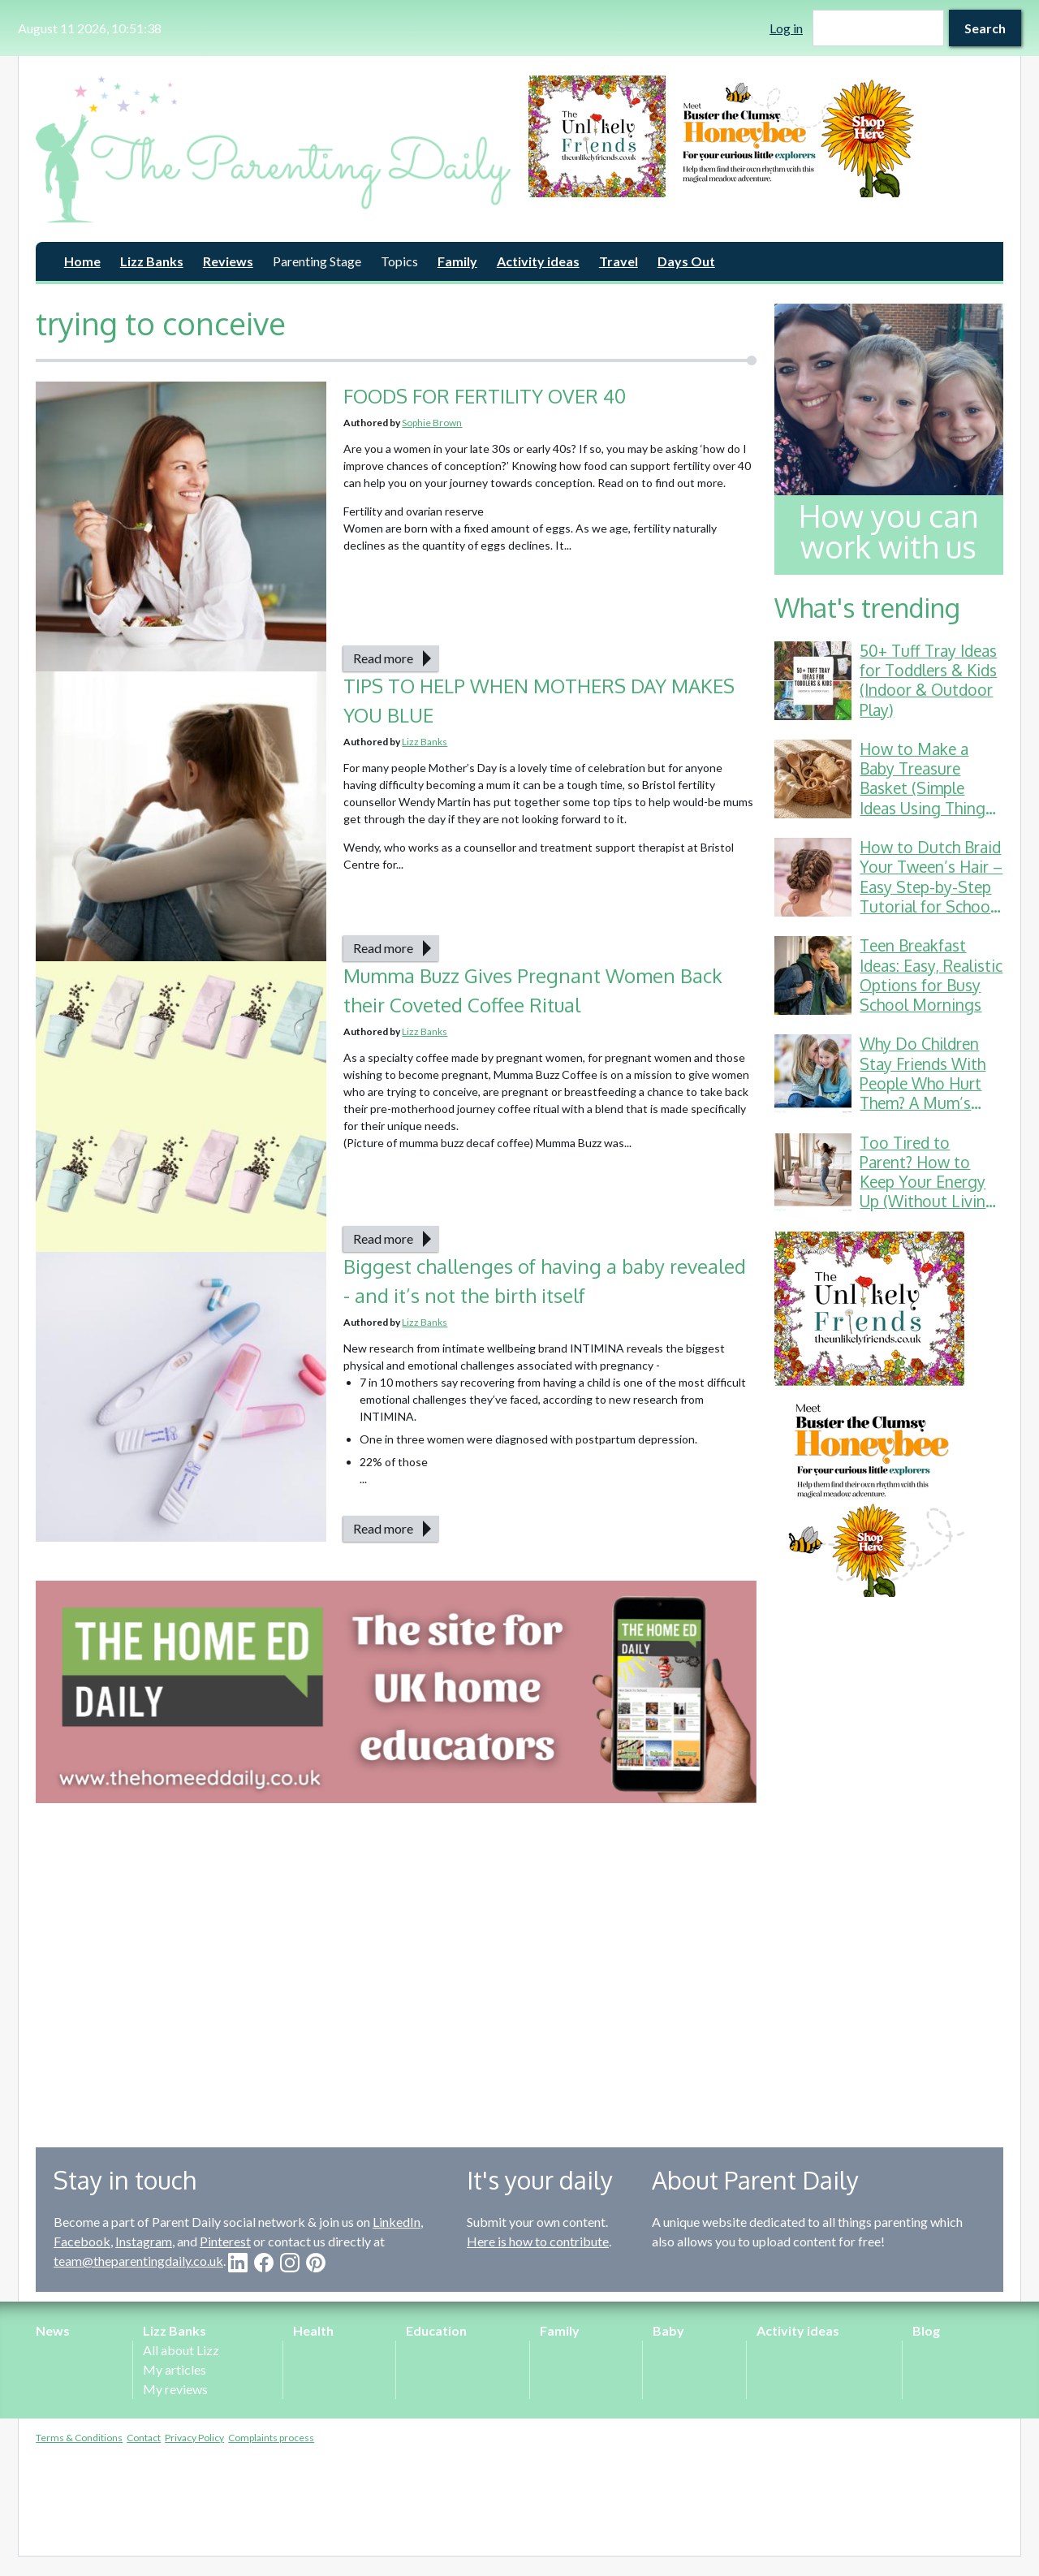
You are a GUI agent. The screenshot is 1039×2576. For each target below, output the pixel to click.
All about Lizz (181, 2350)
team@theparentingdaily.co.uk (138, 2260)
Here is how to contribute (538, 2241)
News (53, 2330)
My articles (174, 2369)
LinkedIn (396, 2221)
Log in (786, 28)
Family (457, 261)
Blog (926, 2330)
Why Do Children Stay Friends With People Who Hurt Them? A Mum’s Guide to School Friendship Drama (922, 1092)
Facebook (82, 2241)
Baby (668, 2330)
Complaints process (271, 2437)
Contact (144, 2437)
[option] (765, 136)
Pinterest (225, 2241)
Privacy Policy (194, 2437)
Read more (383, 658)
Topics (399, 261)
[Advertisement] (888, 1860)
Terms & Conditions (79, 2437)
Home (82, 261)
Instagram (143, 2241)
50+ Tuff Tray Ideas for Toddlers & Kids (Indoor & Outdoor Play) (928, 680)
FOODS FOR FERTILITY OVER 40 (487, 395)
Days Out (686, 261)
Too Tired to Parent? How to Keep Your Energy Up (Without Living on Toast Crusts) (927, 1182)
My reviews (175, 2389)
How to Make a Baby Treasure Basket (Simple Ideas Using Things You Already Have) (926, 788)
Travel (618, 261)
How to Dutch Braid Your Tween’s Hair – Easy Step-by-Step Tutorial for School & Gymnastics (931, 886)
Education (436, 2330)
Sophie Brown (432, 422)
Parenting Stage (317, 261)
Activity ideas (538, 261)
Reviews (228, 261)
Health (313, 2330)
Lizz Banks (151, 261)
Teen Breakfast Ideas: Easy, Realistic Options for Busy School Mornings (931, 975)
